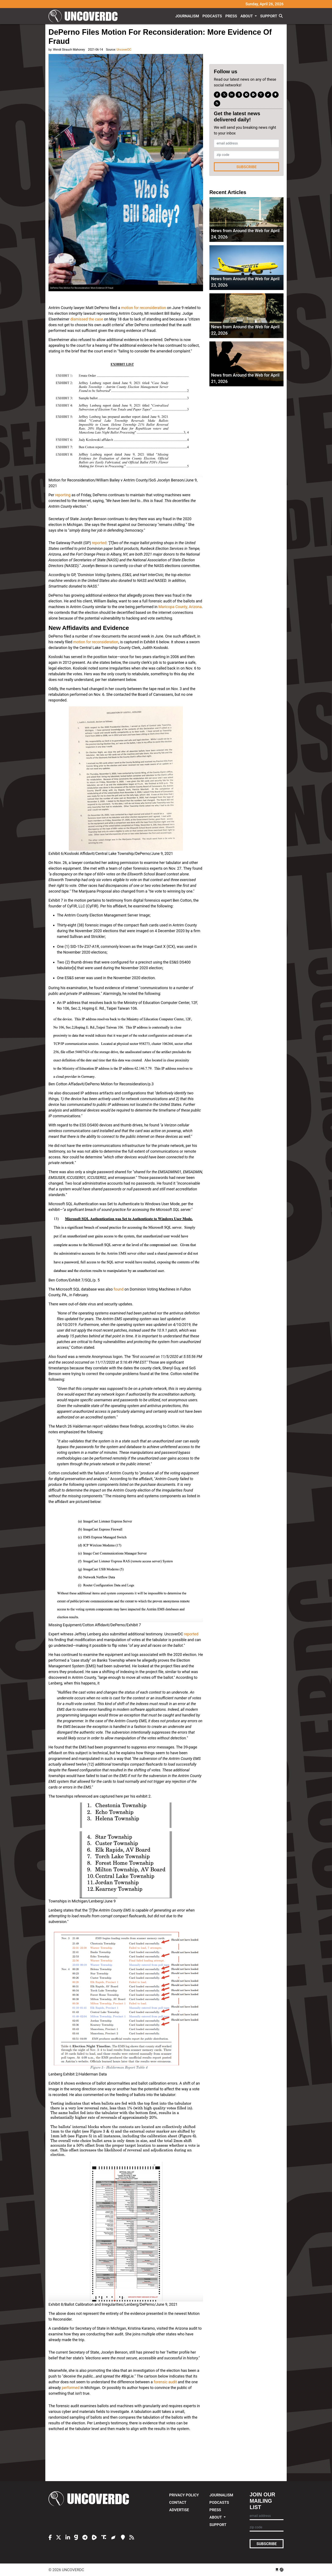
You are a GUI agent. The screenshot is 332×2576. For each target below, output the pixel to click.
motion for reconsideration (143, 307)
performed (70, 2387)
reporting (63, 495)
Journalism (187, 16)
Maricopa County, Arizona (180, 606)
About (247, 16)
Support (268, 16)
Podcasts (212, 16)
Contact (177, 2502)
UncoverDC (84, 16)
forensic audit (165, 2382)
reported (99, 543)
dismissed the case (86, 319)
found (119, 1289)
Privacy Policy (184, 2495)
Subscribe (246, 167)
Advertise (179, 2510)
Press (231, 16)
